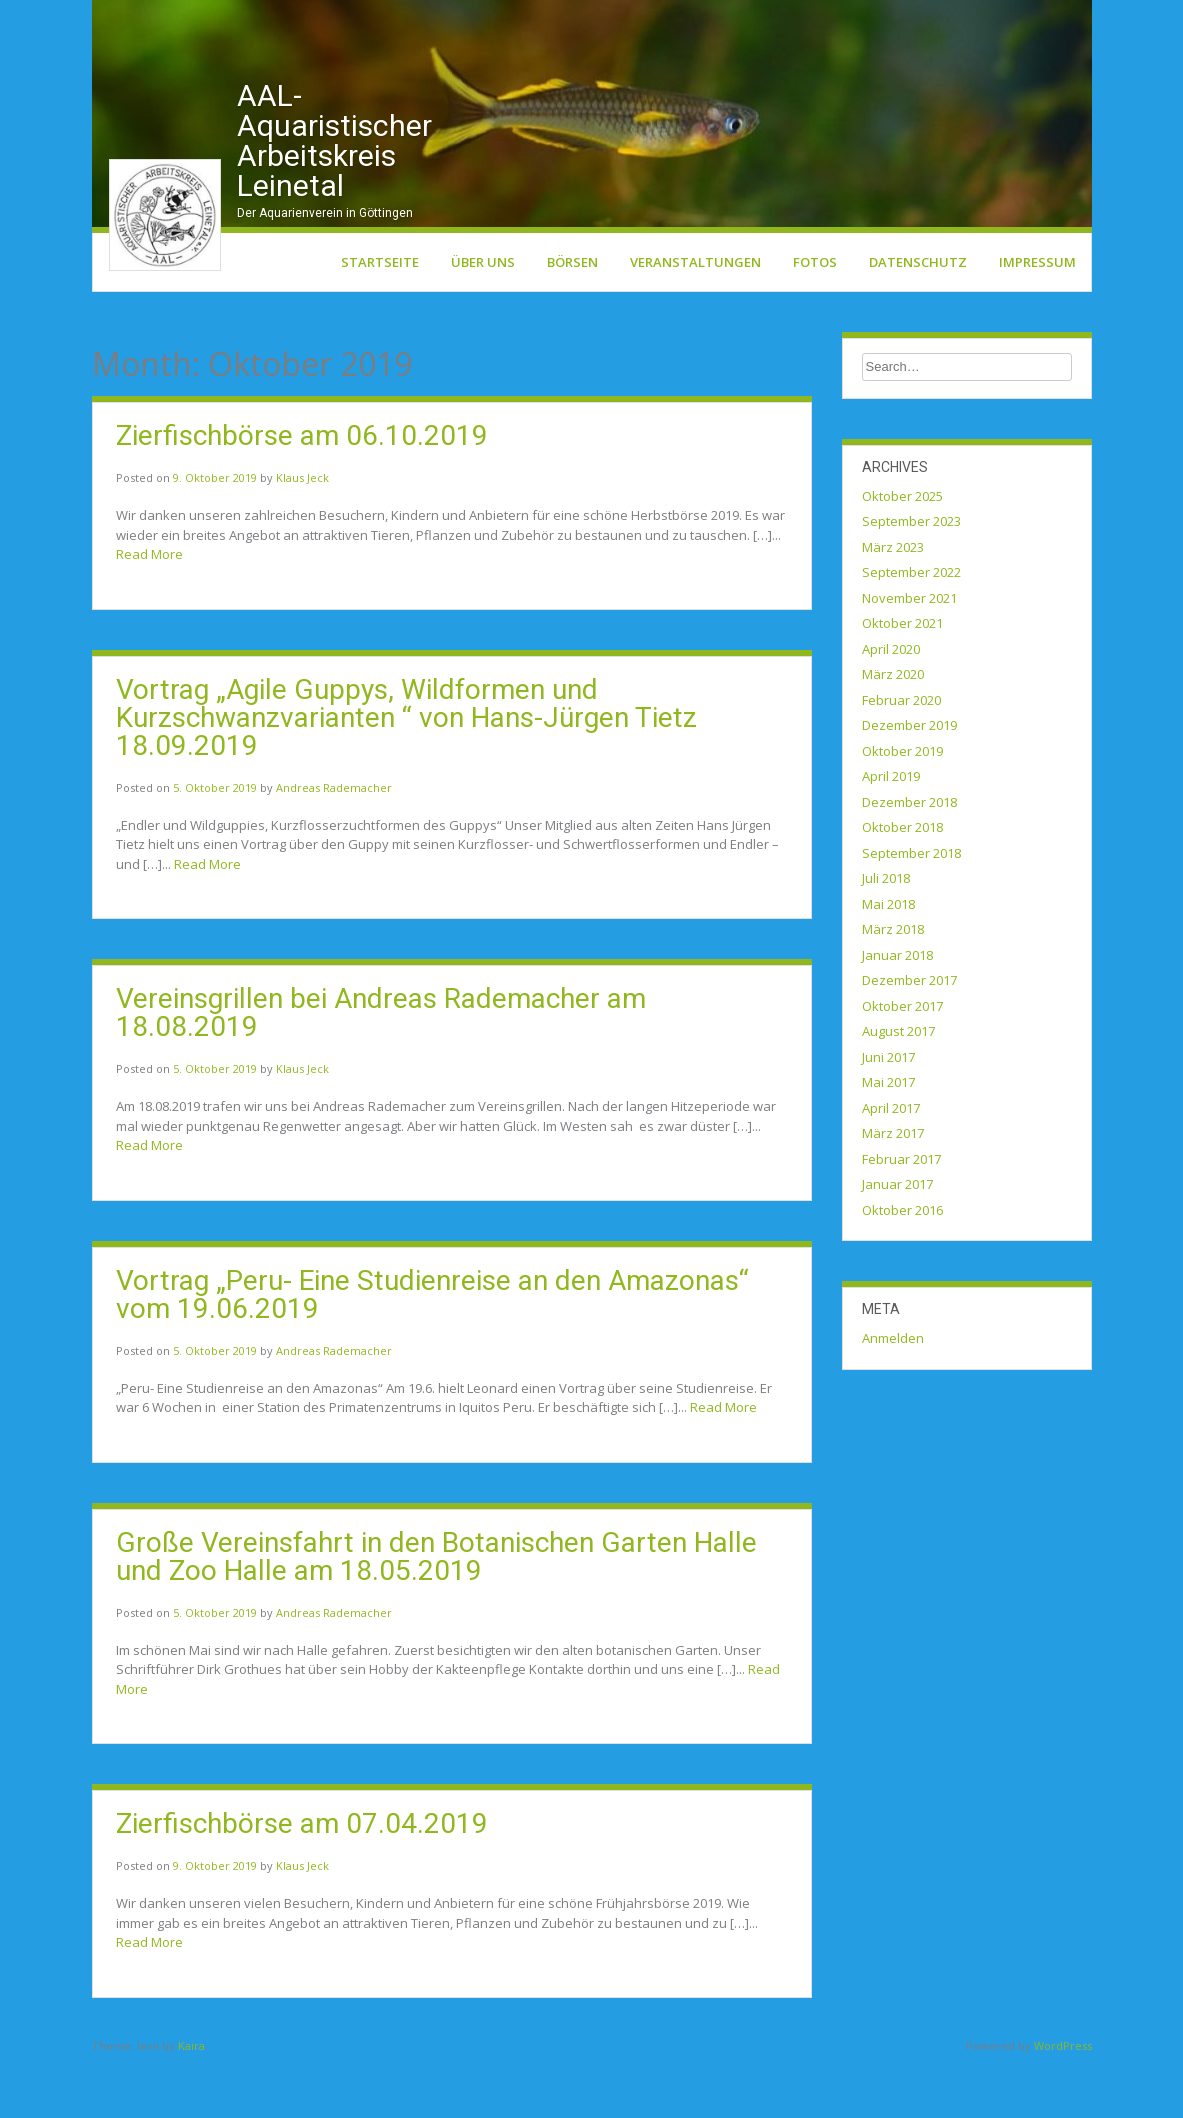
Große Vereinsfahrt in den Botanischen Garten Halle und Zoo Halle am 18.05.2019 (436, 1609)
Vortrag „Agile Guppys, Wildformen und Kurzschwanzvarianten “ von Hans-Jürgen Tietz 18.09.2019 (406, 770)
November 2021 (909, 651)
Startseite (380, 315)
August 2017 (898, 1085)
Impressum (1037, 315)
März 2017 (893, 1187)
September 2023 (911, 575)
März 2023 (893, 600)
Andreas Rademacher (334, 840)
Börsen (572, 315)
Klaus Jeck (302, 531)
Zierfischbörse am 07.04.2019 (302, 1877)
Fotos (815, 315)
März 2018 (893, 983)
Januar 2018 (897, 1008)
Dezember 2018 (909, 855)
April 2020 (891, 702)
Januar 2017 (897, 1238)
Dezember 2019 (909, 779)
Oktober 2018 (902, 881)
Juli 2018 (886, 932)
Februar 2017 (901, 1212)
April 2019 (891, 830)
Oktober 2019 (902, 804)
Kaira (191, 2098)
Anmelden (893, 1392)
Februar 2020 (901, 753)
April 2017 (891, 1161)
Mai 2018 (888, 957)
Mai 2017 (888, 1136)
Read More (149, 608)
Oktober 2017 (902, 1059)
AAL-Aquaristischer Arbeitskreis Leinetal (334, 193)
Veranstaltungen (695, 315)
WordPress (1063, 2098)
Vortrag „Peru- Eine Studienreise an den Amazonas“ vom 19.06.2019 (432, 1347)
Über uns (483, 315)
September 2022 (911, 626)
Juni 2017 (888, 1110)
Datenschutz (918, 315)
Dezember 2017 (909, 1034)
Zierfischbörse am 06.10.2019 (302, 489)
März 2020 (893, 728)
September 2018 (911, 906)
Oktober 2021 (902, 677)
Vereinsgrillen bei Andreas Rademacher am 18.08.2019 (381, 1066)
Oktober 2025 (902, 549)
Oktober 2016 (902, 1263)
